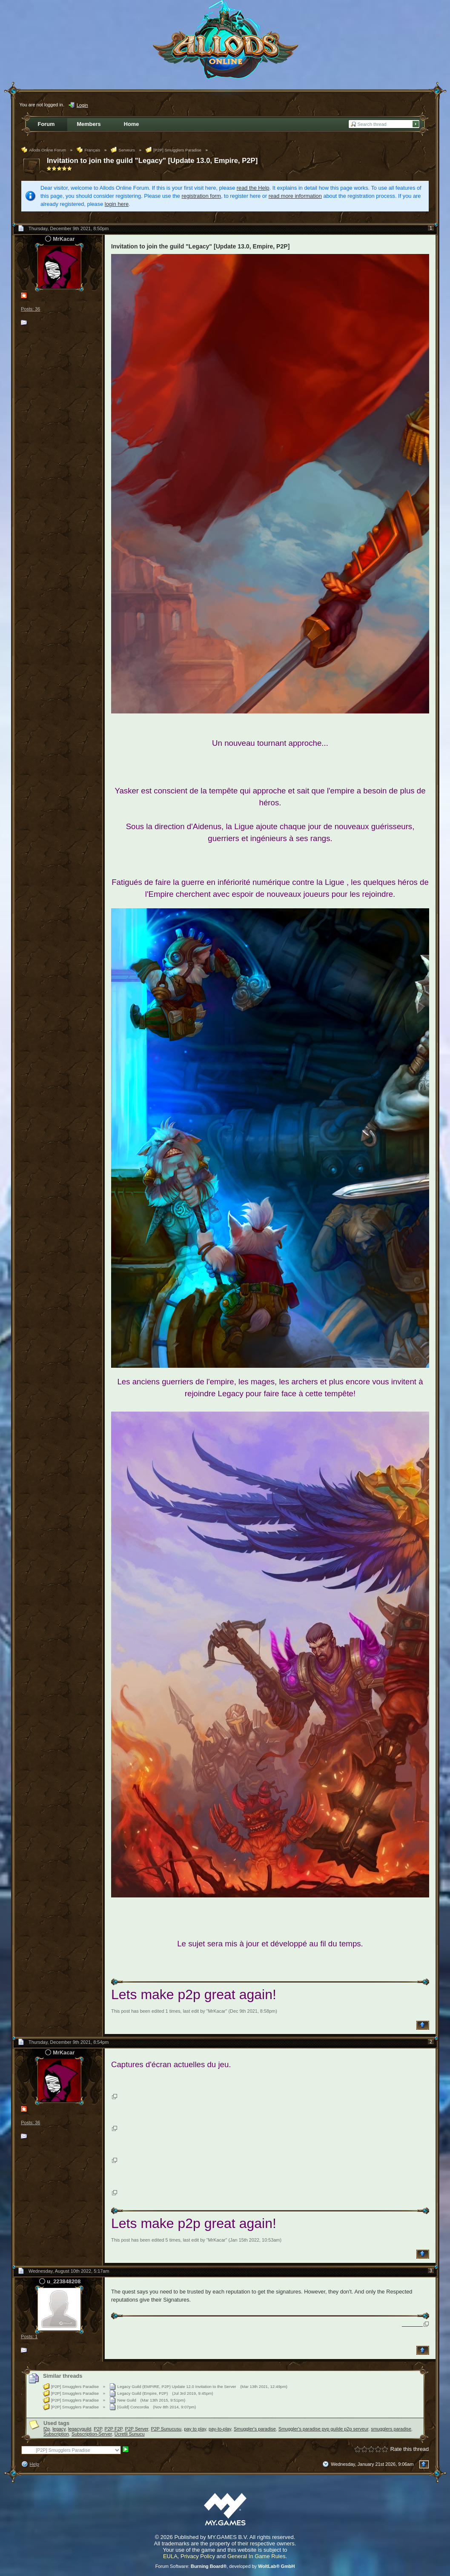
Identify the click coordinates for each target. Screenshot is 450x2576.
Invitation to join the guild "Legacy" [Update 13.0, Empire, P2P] (152, 161)
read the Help (253, 188)
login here (117, 204)
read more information (295, 196)
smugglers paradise (391, 2428)
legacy (59, 2428)
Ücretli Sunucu (130, 2433)
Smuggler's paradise (255, 2428)
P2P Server (137, 2428)
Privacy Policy (198, 2556)
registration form (201, 196)
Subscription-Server (92, 2433)
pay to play (195, 2428)
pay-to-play (220, 2428)
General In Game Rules (256, 2556)
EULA (170, 2556)
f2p (46, 2428)
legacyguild (79, 2428)
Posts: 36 (30, 308)
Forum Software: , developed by (225, 2566)
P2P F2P (114, 2428)
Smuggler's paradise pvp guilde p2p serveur (323, 2428)
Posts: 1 (29, 2336)
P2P (98, 2428)
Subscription (56, 2433)
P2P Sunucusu (166, 2428)
